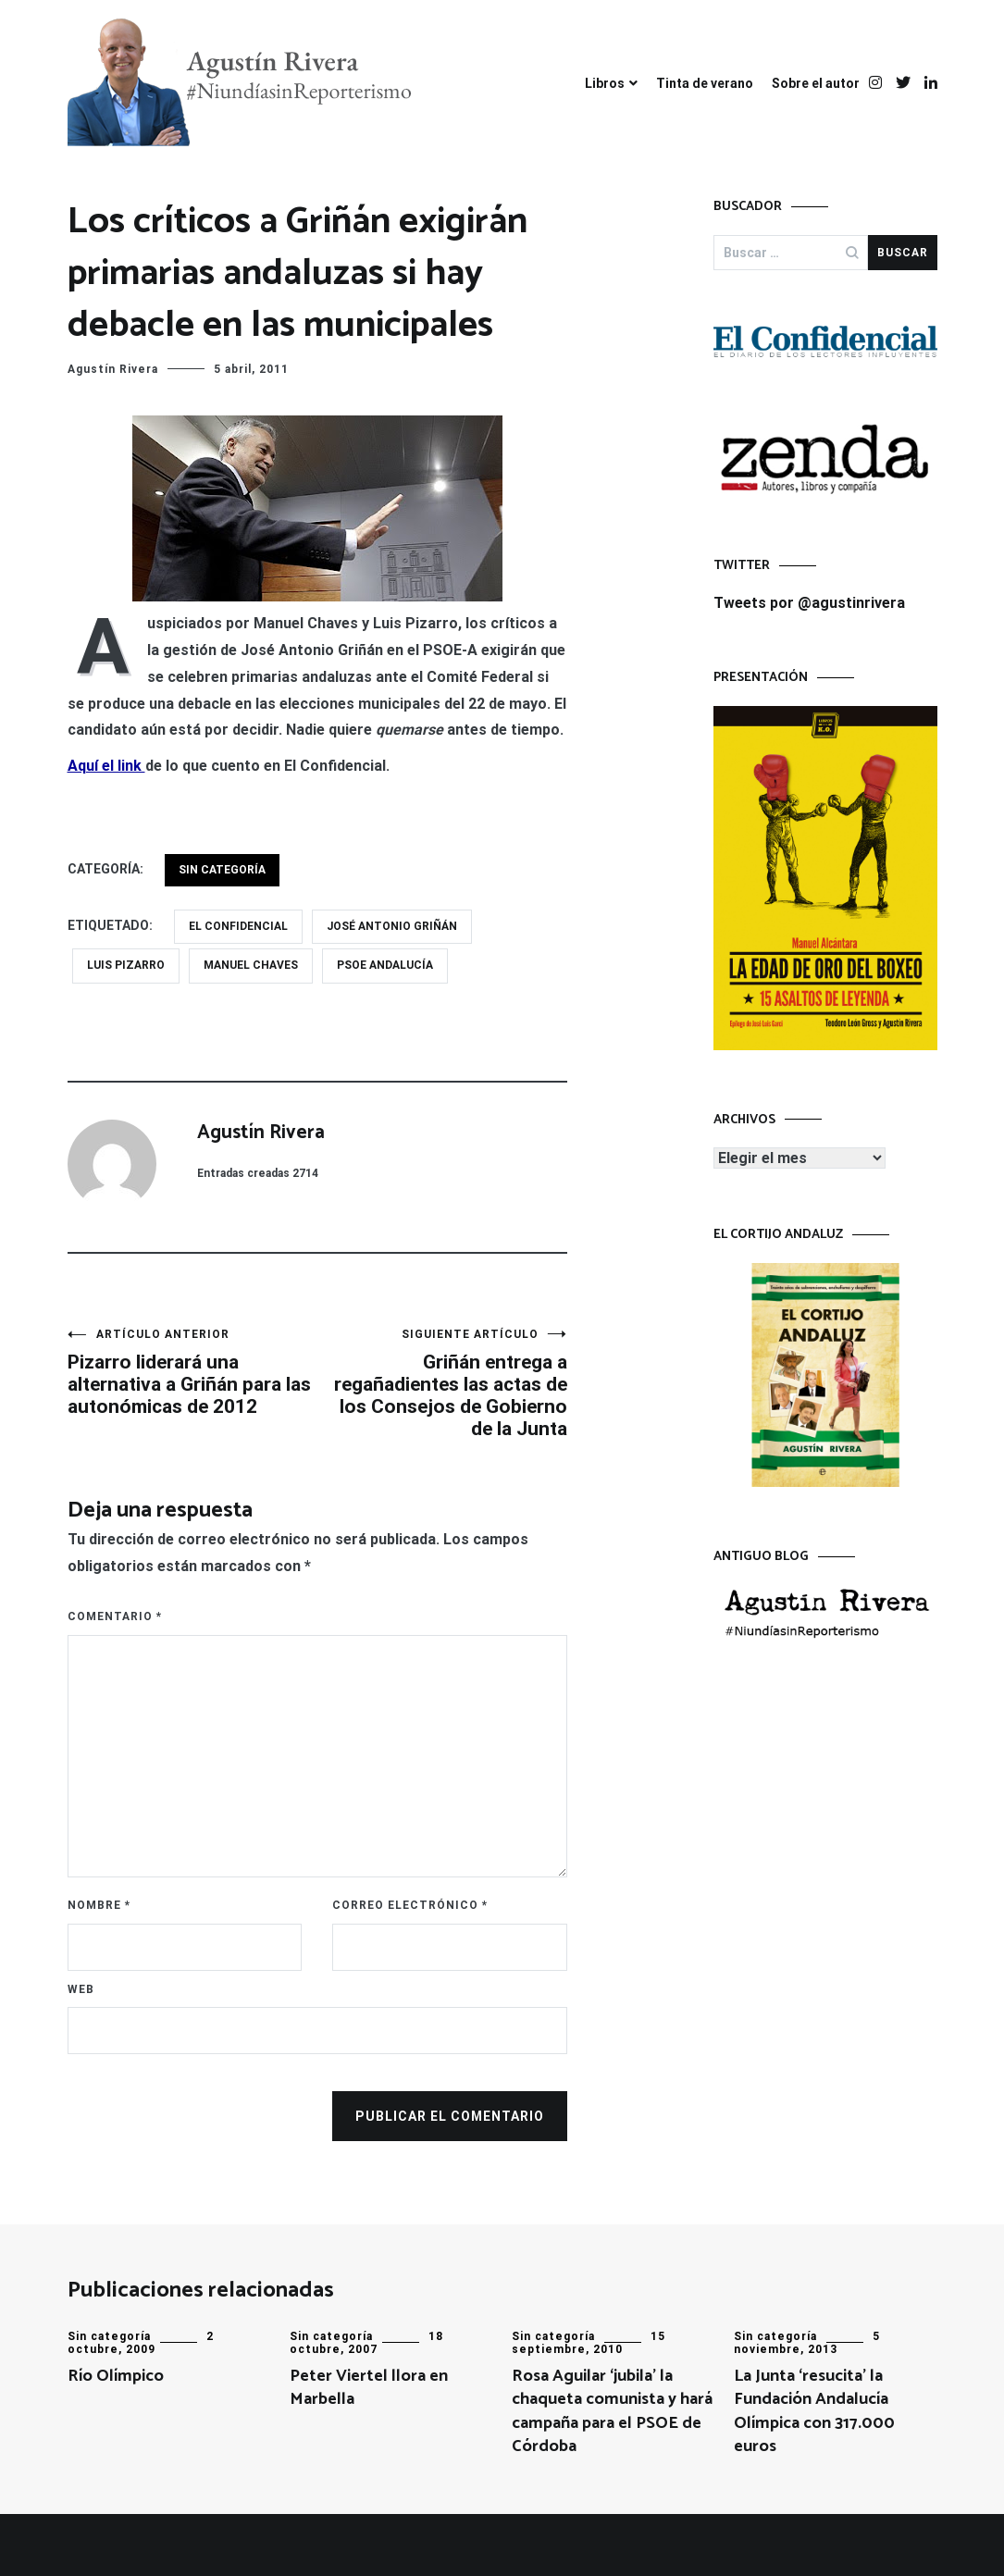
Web (81, 1989)
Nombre (99, 1905)
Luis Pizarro (126, 965)
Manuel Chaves (251, 965)
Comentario (115, 1616)
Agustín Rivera (113, 369)
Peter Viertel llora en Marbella (369, 2387)
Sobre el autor (816, 83)
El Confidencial (238, 926)
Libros (605, 83)
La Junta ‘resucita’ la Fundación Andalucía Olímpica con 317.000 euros (814, 2411)
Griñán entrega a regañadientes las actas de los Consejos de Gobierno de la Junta (442, 1384)
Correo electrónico (410, 1905)
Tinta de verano (704, 83)
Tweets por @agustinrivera (809, 603)
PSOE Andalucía (385, 965)
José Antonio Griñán (392, 926)
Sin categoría (222, 869)
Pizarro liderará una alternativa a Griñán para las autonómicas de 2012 (192, 1373)
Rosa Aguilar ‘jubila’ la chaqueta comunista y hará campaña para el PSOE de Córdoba (612, 2411)
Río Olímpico (116, 2376)
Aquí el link (106, 765)
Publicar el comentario (449, 2116)
